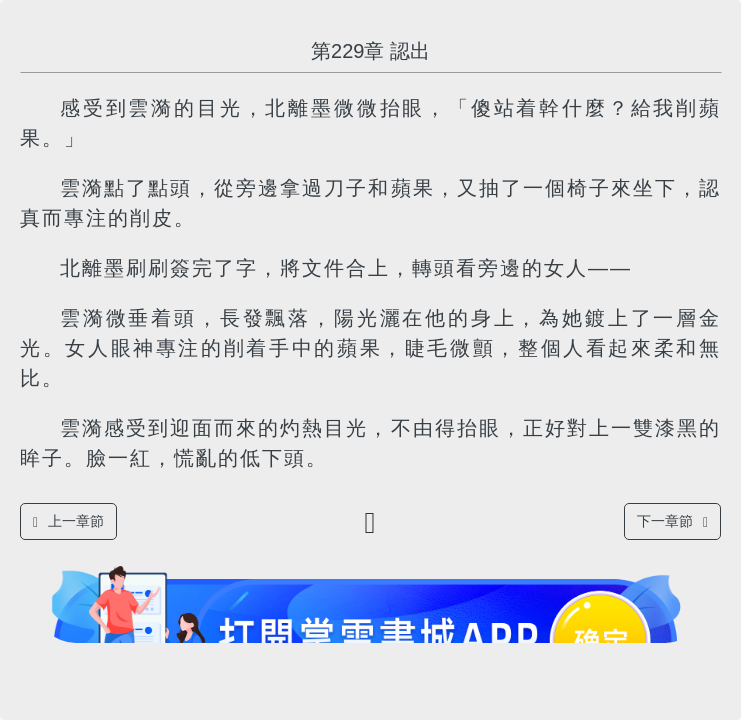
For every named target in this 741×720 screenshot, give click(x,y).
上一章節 (68, 521)
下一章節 (672, 521)
